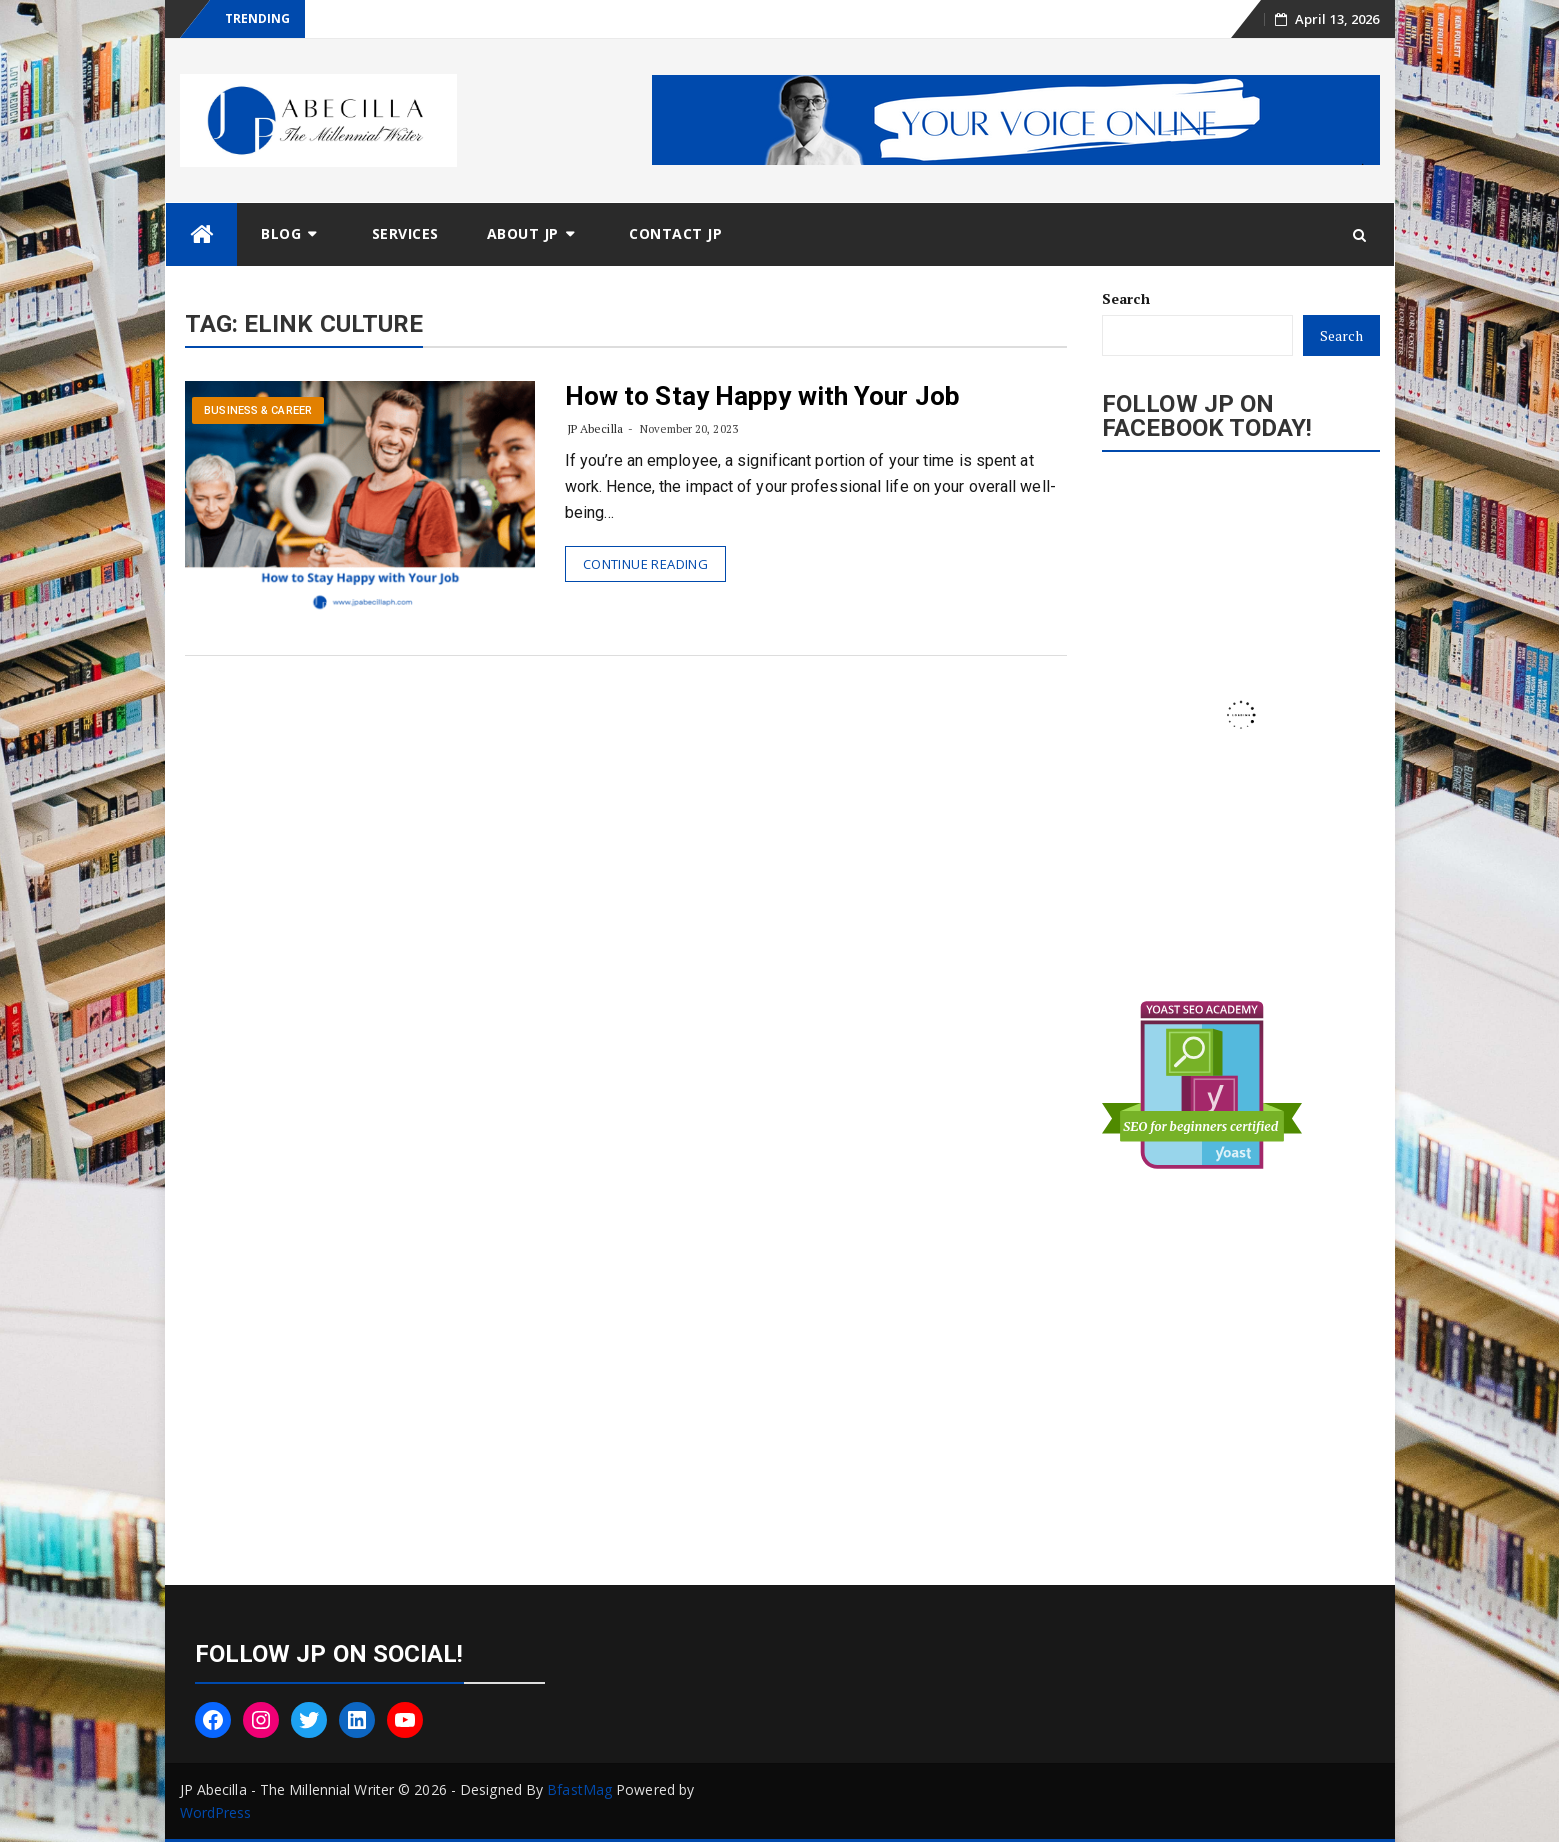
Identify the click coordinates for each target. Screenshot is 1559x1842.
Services (405, 233)
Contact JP (675, 233)
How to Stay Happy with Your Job (762, 396)
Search (1126, 298)
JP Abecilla (595, 428)
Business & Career (258, 410)
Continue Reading (645, 564)
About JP (523, 233)
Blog (281, 233)
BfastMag (579, 1789)
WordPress (216, 1812)
